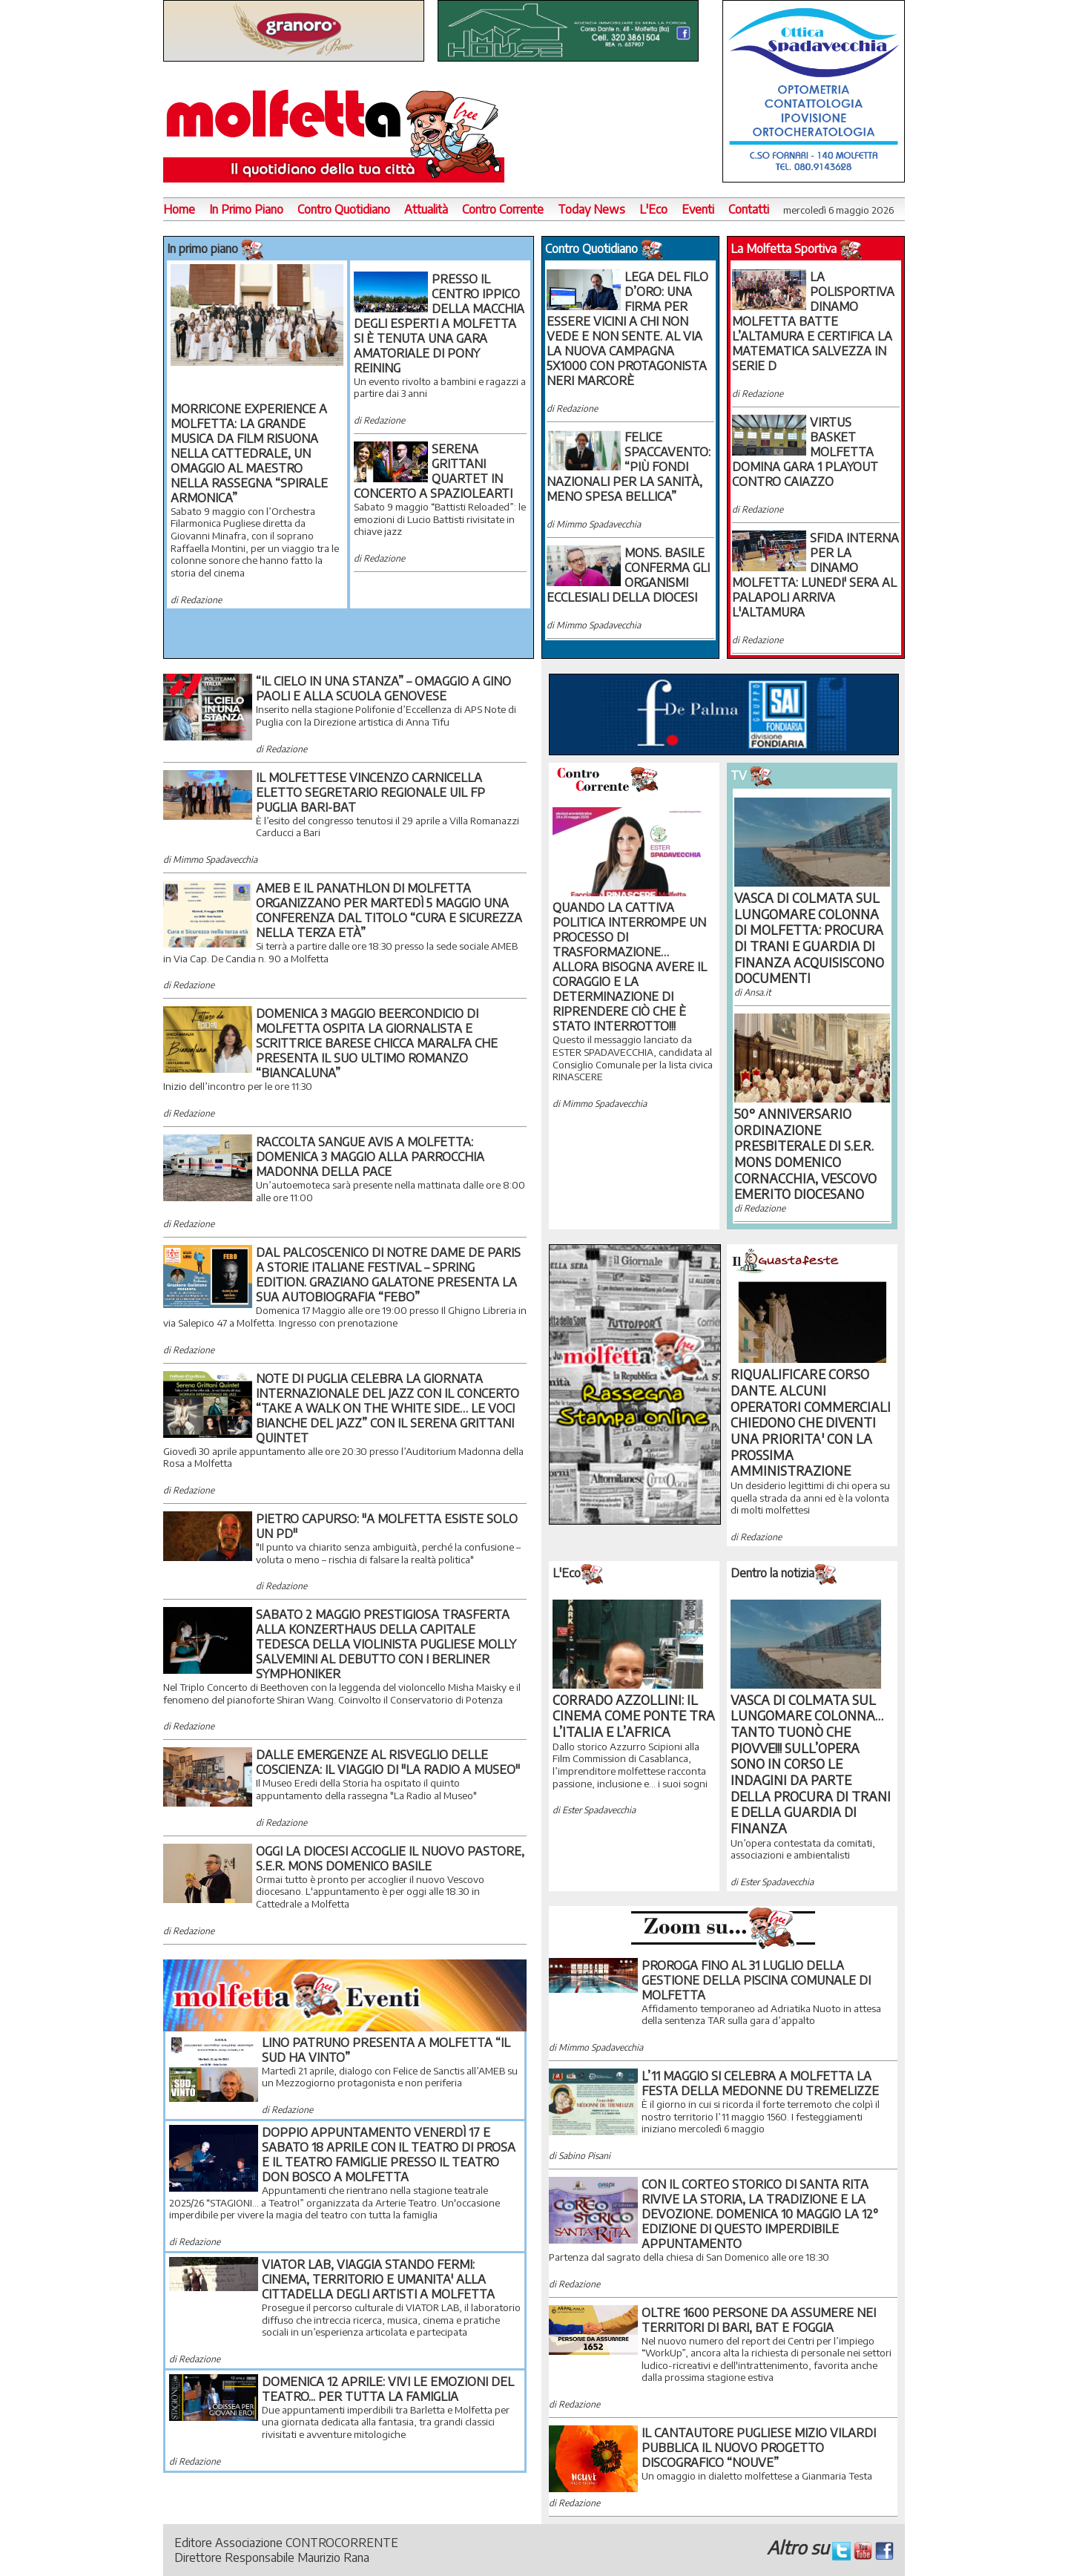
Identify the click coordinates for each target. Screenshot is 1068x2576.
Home (179, 209)
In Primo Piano (246, 209)
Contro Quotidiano (343, 209)
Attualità (426, 209)
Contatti (748, 209)
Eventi (698, 209)
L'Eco (653, 209)
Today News (591, 209)
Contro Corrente (503, 209)
